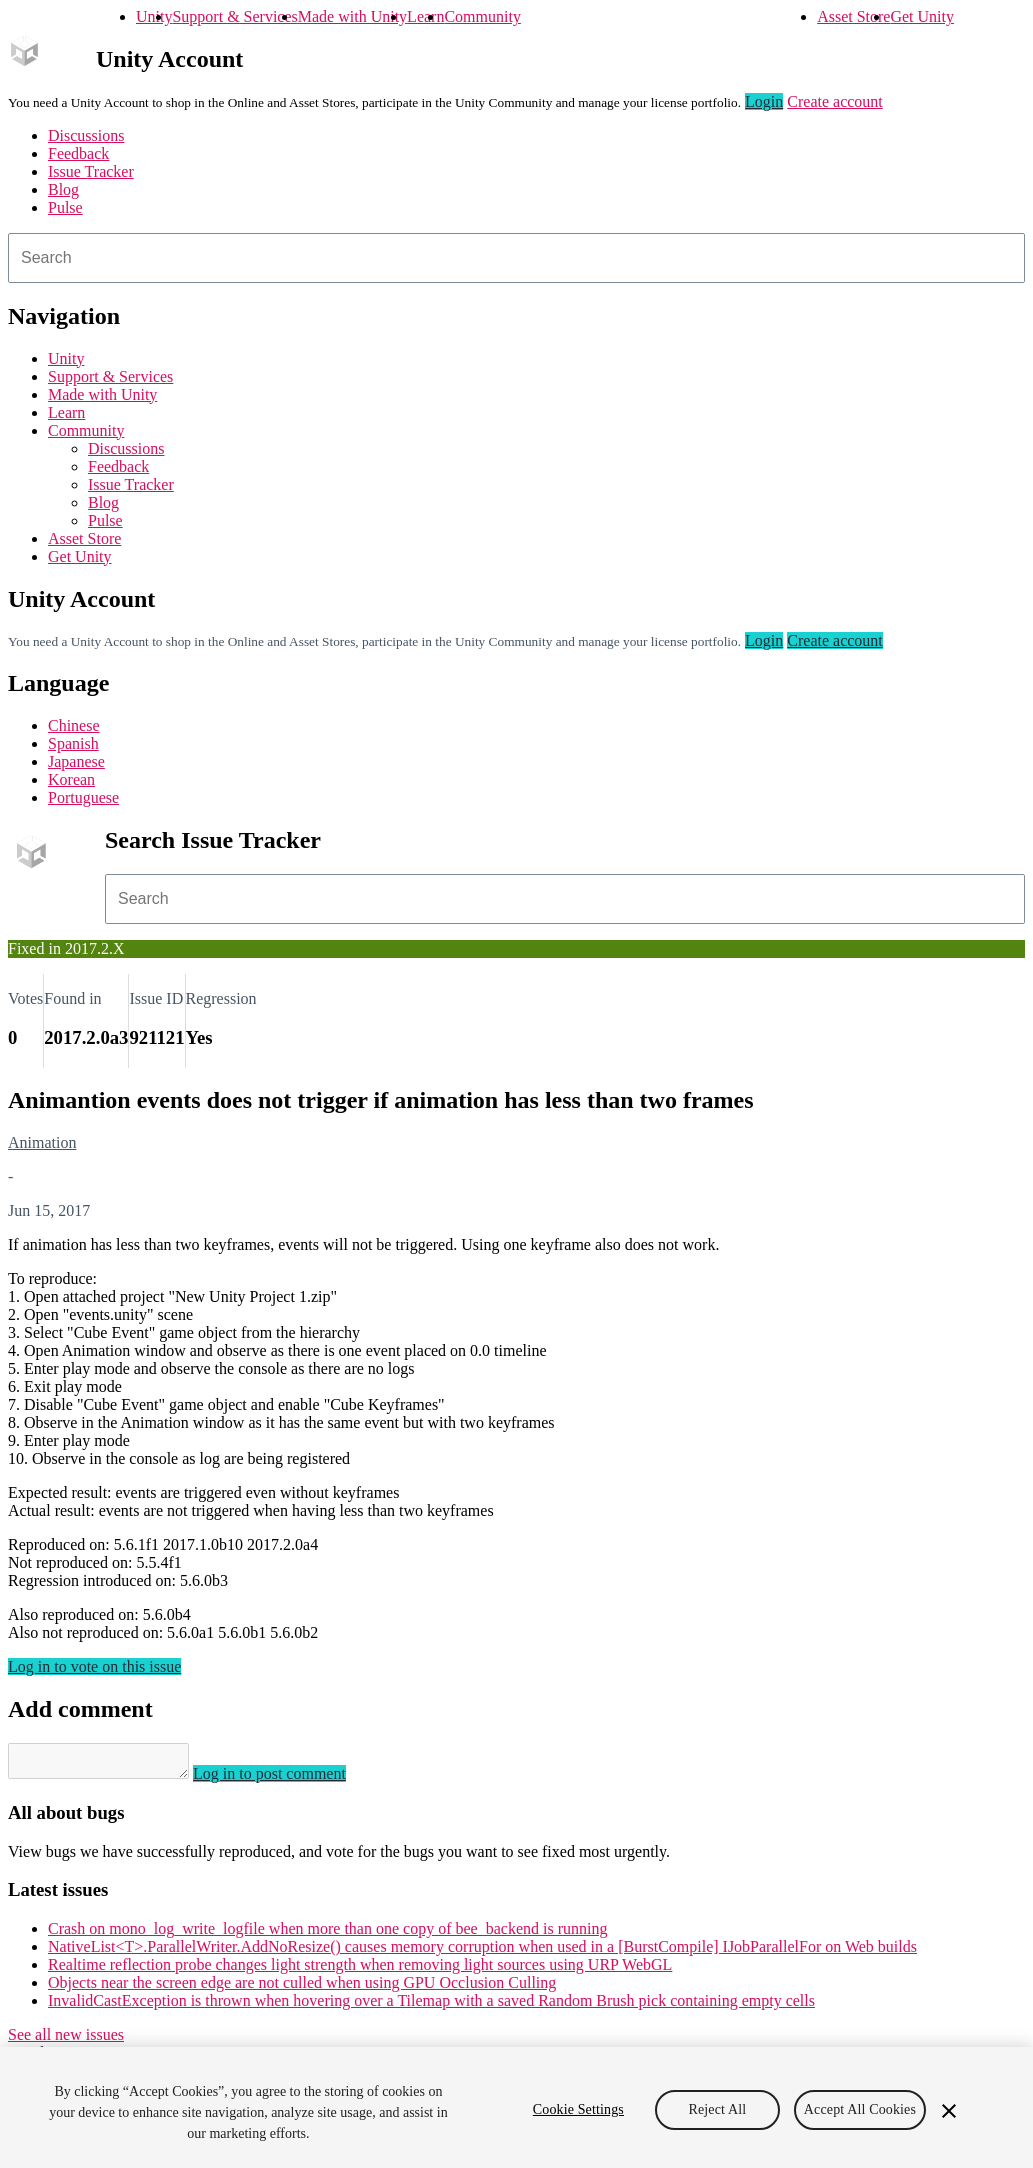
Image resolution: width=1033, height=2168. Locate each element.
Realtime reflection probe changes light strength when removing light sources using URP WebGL (360, 1970)
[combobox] (516, 258)
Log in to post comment (289, 1779)
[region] (516, 2107)
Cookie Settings (578, 2109)
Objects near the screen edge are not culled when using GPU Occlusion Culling (302, 1988)
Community (482, 16)
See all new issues (66, 2040)
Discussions (86, 135)
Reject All (717, 2109)
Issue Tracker (91, 171)
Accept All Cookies (860, 2109)
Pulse (65, 207)
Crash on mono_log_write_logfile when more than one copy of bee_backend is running (327, 1934)
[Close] (949, 2111)
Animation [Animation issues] (42, 1142)
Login (764, 101)
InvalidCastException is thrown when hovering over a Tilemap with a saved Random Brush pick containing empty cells (431, 2006)
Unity (154, 16)
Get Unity (922, 16)
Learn (425, 16)
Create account (835, 101)
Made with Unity (352, 16)
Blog (63, 189)
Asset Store (853, 16)
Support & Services (234, 16)
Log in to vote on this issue (94, 1666)
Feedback (78, 153)
